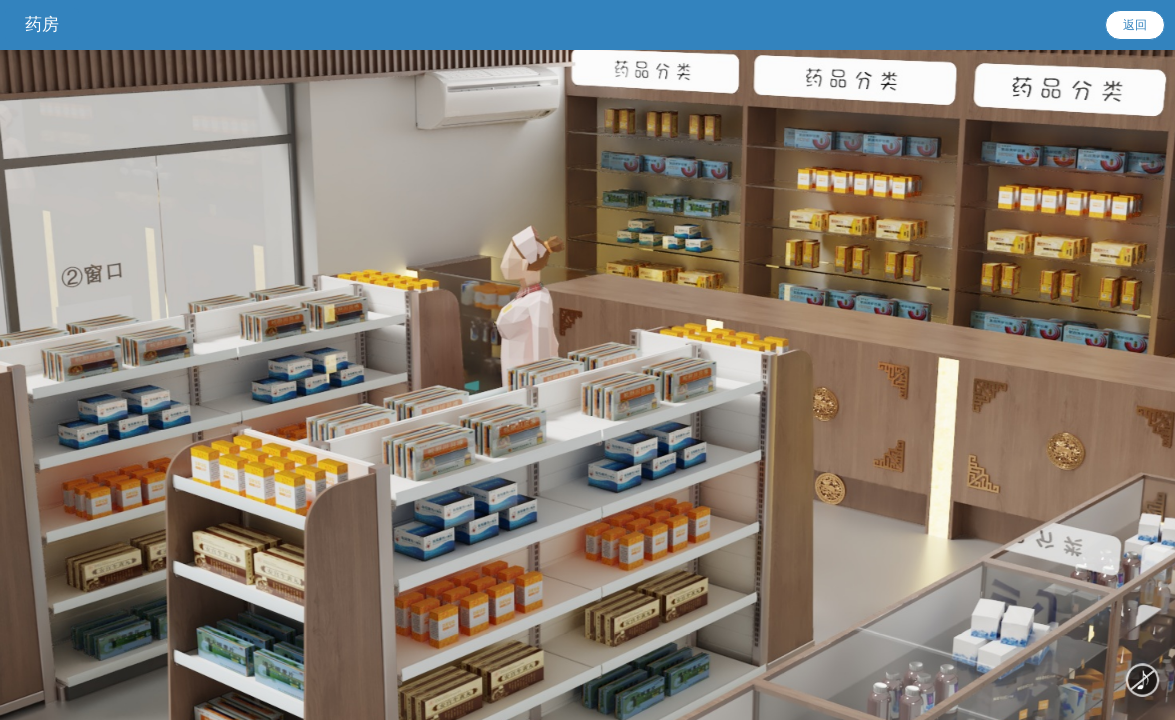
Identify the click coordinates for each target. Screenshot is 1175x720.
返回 (1135, 25)
